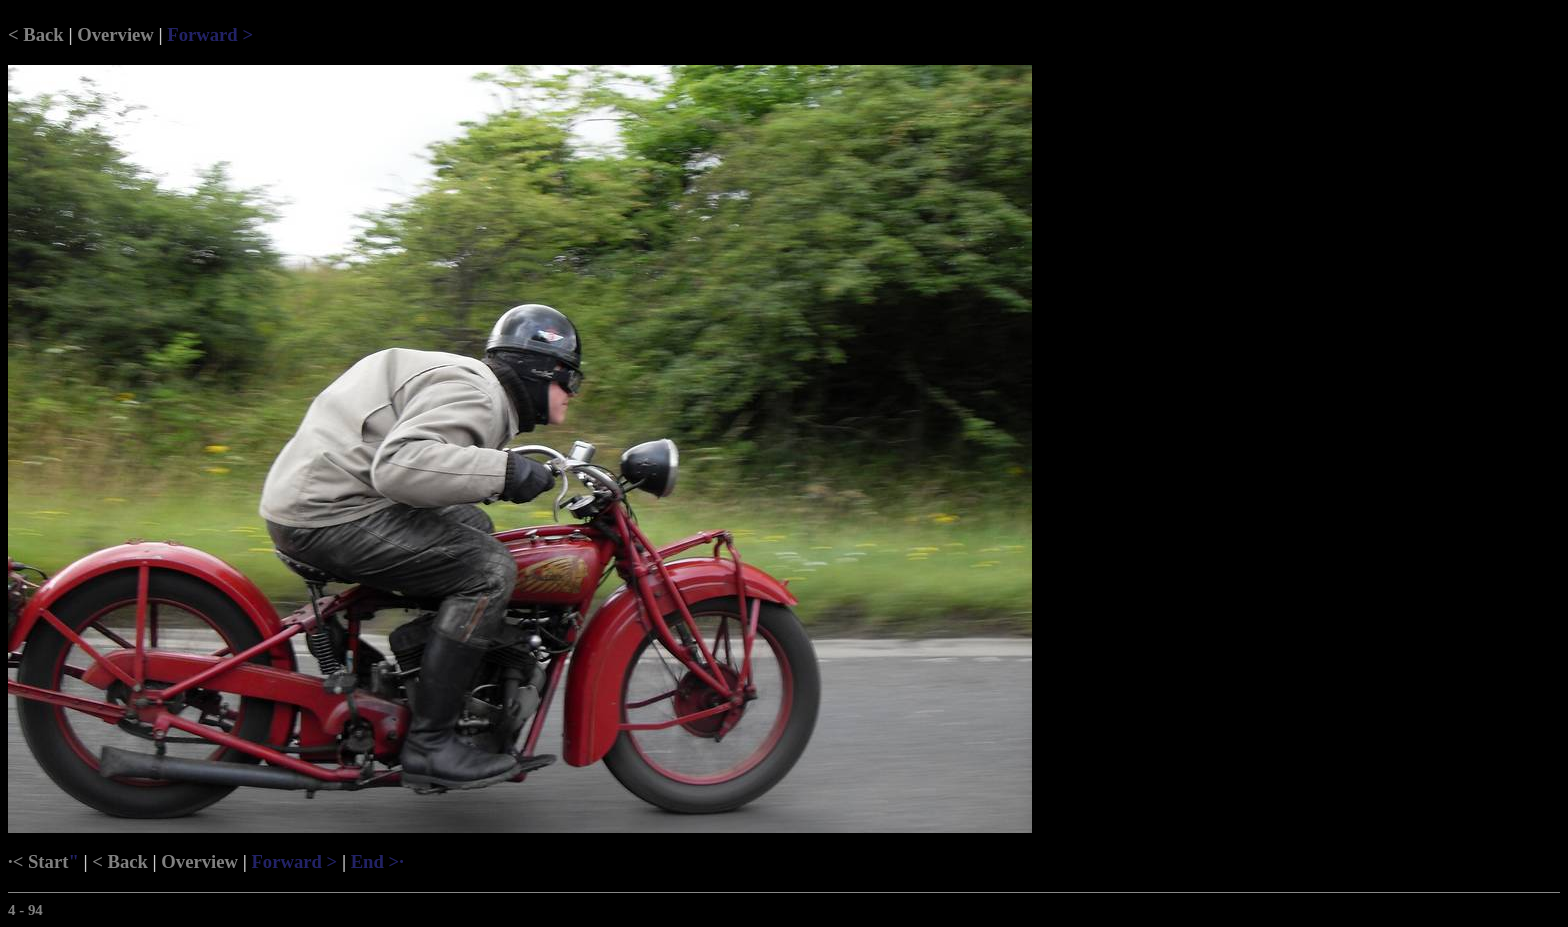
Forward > (210, 34)
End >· (377, 861)
